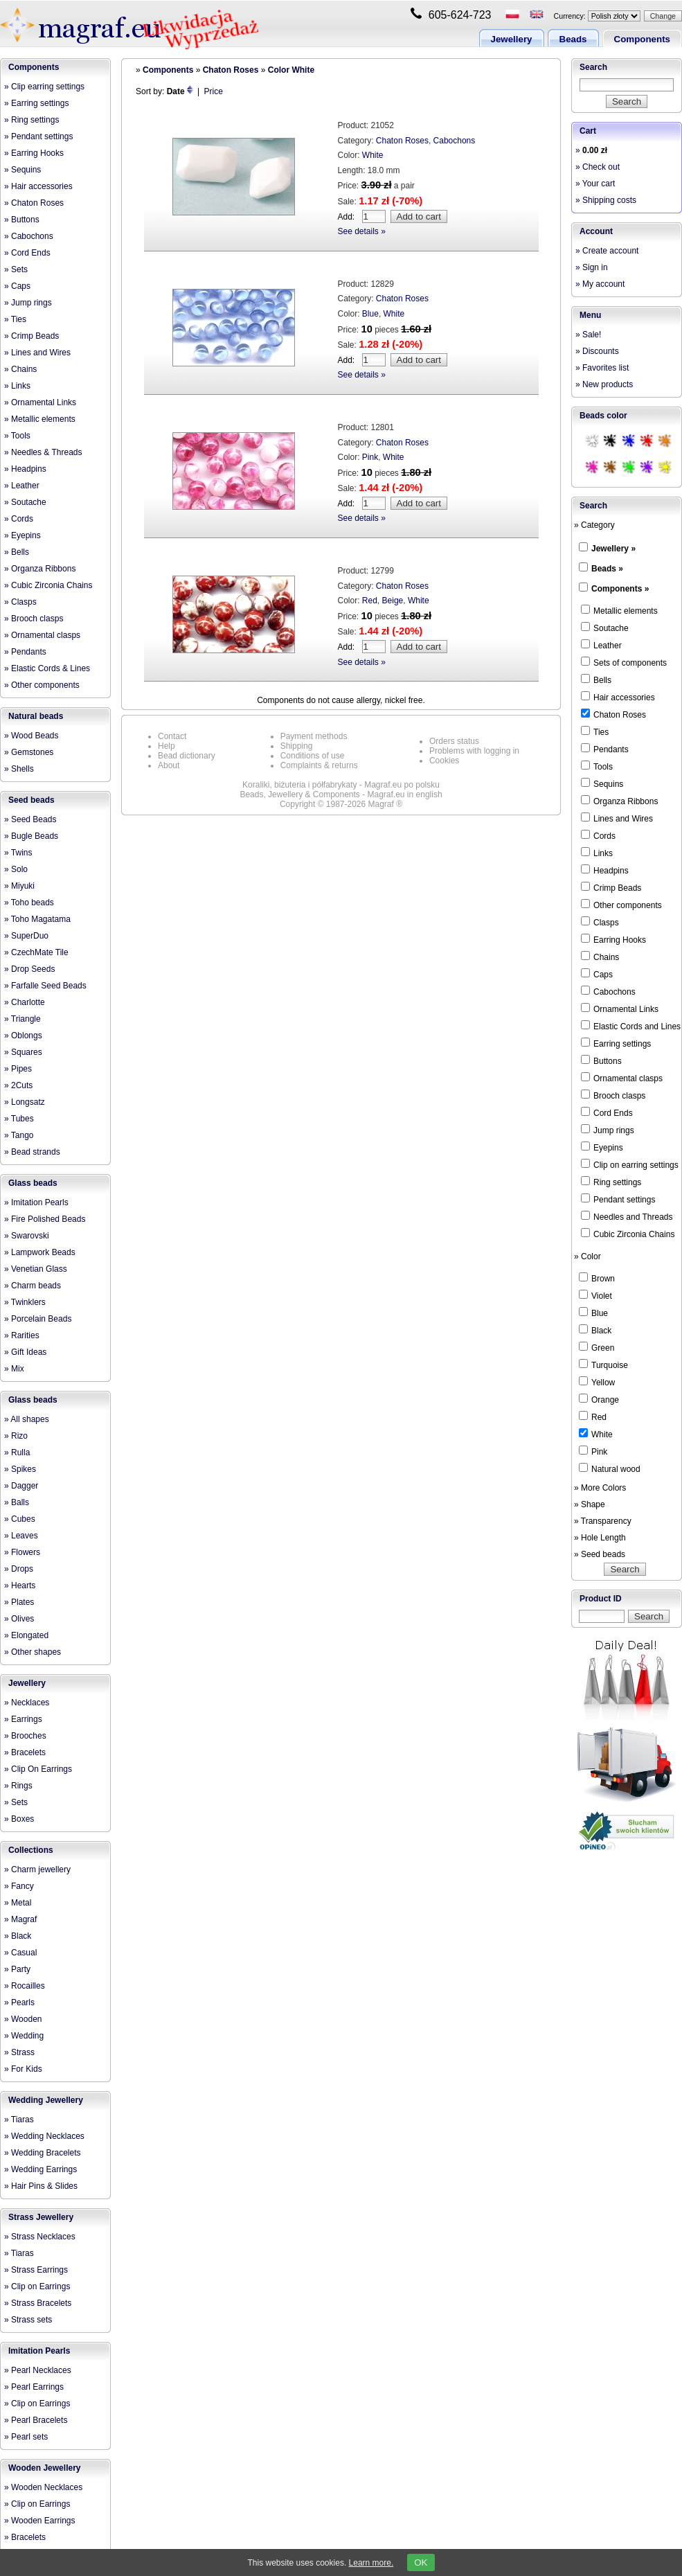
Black (595, 1329)
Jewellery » (613, 548)
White (373, 155)
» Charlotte (24, 1002)
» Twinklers (25, 1302)
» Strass (19, 2052)
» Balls (16, 1502)
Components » (620, 589)
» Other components (42, 685)
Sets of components (624, 662)
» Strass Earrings (36, 2270)
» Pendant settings (38, 136)
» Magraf (20, 1919)
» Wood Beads (31, 735)
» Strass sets (28, 2320)
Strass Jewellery (40, 2217)
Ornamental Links (619, 1008)
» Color (587, 1256)
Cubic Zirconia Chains (627, 1233)
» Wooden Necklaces (43, 2487)
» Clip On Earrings (38, 1769)
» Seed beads (599, 1554)
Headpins (605, 870)
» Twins (18, 853)
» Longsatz (24, 1102)
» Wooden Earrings (39, 2520)
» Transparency (602, 1521)
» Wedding (24, 2036)
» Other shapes (32, 1652)
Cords (598, 835)
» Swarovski (26, 1236)
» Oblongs (23, 1035)
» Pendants (25, 652)
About (168, 765)
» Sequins (22, 170)
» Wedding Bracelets (42, 2153)
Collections (30, 1850)
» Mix (14, 1369)
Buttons (601, 1060)
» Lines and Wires (37, 352)
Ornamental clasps (622, 1077)
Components (642, 39)
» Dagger (21, 1486)
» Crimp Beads (31, 336)
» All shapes (26, 1419)
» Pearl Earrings (34, 2387)
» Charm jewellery (37, 1869)
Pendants (605, 748)
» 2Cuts (18, 1085)
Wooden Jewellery (44, 2468)
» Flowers (22, 1552)
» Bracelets (25, 1752)
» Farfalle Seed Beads (45, 986)
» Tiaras (19, 2119)
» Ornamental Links (40, 402)
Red (369, 600)
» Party (17, 1969)
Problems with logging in (474, 751)
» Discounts (597, 351)
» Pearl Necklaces (37, 2370)
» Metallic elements (39, 419)
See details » (362, 231)
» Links (17, 386)
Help (166, 746)
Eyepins (602, 1147)
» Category (594, 525)
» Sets (16, 269)
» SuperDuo (26, 936)
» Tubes (19, 1118)
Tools (597, 766)
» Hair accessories (38, 186)
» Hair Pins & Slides (41, 2186)
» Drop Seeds (29, 969)
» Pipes (18, 1069)
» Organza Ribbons (39, 569)
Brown (597, 1277)
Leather (601, 644)
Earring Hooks (613, 939)
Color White (291, 70)
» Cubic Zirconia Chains (48, 585)
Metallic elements (619, 610)
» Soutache (25, 502)
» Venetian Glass (35, 1269)
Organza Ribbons (619, 800)
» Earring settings (36, 103)
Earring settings (616, 1043)
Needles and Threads (627, 1216)
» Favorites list (602, 368)
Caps (597, 973)
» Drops (18, 1569)
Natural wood (609, 1468)
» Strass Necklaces (39, 2236)
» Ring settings (31, 120)
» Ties (15, 319)
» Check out (597, 167)
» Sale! (588, 334)
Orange (599, 1399)
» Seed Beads (30, 819)
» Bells (16, 552)
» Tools (17, 436)
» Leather (21, 485)
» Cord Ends (27, 253)
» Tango (19, 1135)
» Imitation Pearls (36, 1202)
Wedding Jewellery (45, 2100)
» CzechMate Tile (36, 952)
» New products (604, 384)
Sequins (602, 783)
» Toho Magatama (37, 919)
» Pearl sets (26, 2437)
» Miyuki (19, 886)
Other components (621, 904)
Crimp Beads (611, 887)
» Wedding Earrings (40, 2169)
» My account (600, 284)
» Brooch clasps (33, 618)
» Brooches (25, 1736)
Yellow (597, 1381)
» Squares (23, 1052)
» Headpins (25, 469)
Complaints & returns (319, 765)
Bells (596, 679)
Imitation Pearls (39, 2351)
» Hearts (19, 1585)
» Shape (589, 1504)
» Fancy (19, 1886)
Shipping (296, 746)
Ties (595, 731)
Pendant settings (618, 1199)
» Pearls (19, 2002)
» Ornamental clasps (42, 635)
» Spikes (20, 1469)
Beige (393, 600)
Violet (595, 1295)
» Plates (19, 1602)
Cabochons (454, 140)
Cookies (444, 760)
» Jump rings (28, 303)
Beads (573, 39)
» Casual (20, 1952)
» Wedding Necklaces (44, 2136)
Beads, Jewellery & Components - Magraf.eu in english (341, 794)
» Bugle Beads (31, 836)
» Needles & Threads (43, 452)
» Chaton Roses (34, 203)
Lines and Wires (617, 818)
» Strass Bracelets (37, 2303)
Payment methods (314, 736)
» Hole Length (600, 1538)
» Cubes (19, 1519)
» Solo (16, 869)
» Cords (18, 519)
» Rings (18, 1786)
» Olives (19, 1619)
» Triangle (22, 1019)
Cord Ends (607, 1112)
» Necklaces (26, 1702)
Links (597, 852)
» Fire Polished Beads (44, 1219)
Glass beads (32, 1183)
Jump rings (607, 1129)
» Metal (17, 1903)
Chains (600, 956)
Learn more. (371, 2563)
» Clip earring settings (44, 86)
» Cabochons (28, 236)
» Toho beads (29, 902)
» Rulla (17, 1452)
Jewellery (511, 39)
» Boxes (19, 1819)
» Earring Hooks (34, 153)
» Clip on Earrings (37, 2286)
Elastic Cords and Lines (631, 1025)
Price (213, 91)
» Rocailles (24, 1986)
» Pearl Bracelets (35, 2420)
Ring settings (611, 1181)
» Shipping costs (605, 200)
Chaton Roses (231, 70)
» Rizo (16, 1436)
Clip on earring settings (630, 1164)
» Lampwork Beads (39, 1252)
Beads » (607, 569)
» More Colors (600, 1488)
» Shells (19, 769)
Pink (370, 457)
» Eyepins (22, 535)
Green (596, 1347)
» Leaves (21, 1535)
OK (420, 2562)
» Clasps (20, 602)
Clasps (600, 921)
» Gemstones (28, 752)
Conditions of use (312, 756)
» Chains (20, 369)
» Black (17, 1936)
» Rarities (21, 1335)
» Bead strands (32, 1152)
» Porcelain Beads (37, 1319)
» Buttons (21, 219)
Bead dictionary (186, 756)
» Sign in (591, 267)
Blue (370, 314)
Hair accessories (618, 696)
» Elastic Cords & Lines (47, 668)
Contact (172, 736)
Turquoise (603, 1364)
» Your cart (595, 183)
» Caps (17, 286)
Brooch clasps (613, 1095)
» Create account (606, 251)
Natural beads (35, 716)
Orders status (454, 741)
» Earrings (23, 1719)
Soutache (605, 627)
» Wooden (23, 2019)
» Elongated (26, 1635)
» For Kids (23, 2069)
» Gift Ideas (25, 1352)
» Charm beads (32, 1285)
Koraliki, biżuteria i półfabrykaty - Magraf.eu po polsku (341, 785)
